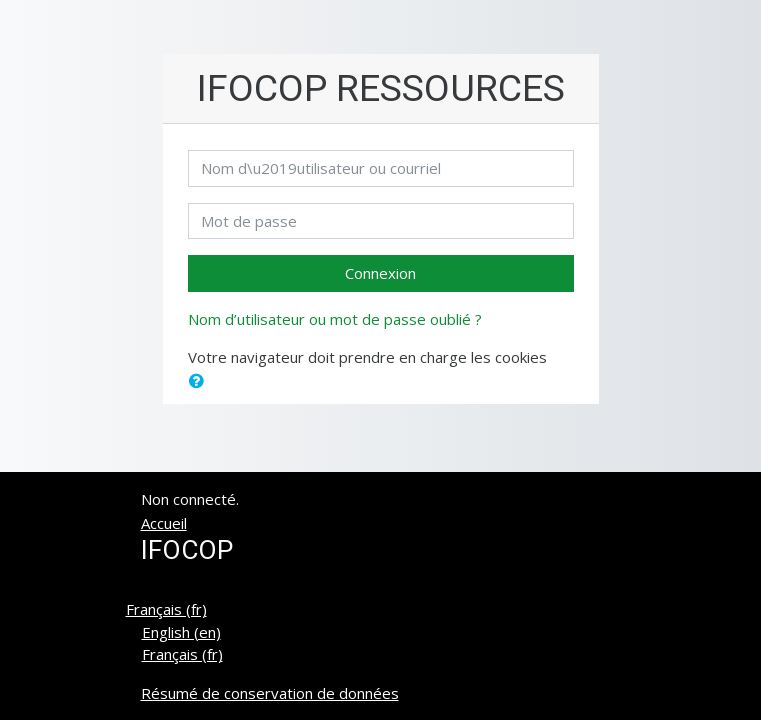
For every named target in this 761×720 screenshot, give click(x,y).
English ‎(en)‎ (181, 632)
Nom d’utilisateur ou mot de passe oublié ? (335, 319)
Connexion (380, 273)
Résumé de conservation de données (270, 693)
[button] (201, 381)
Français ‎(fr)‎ (166, 609)
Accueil (164, 523)
